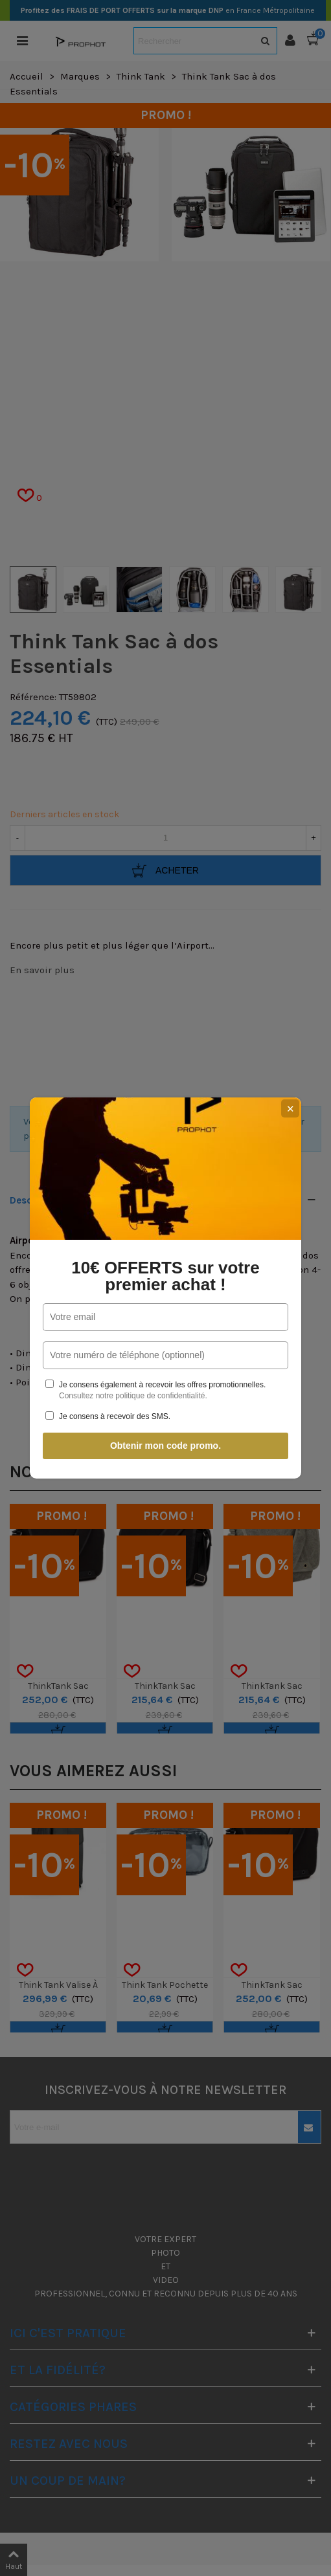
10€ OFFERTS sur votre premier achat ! (165, 1276)
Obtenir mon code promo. (165, 1445)
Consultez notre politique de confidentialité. (133, 1395)
